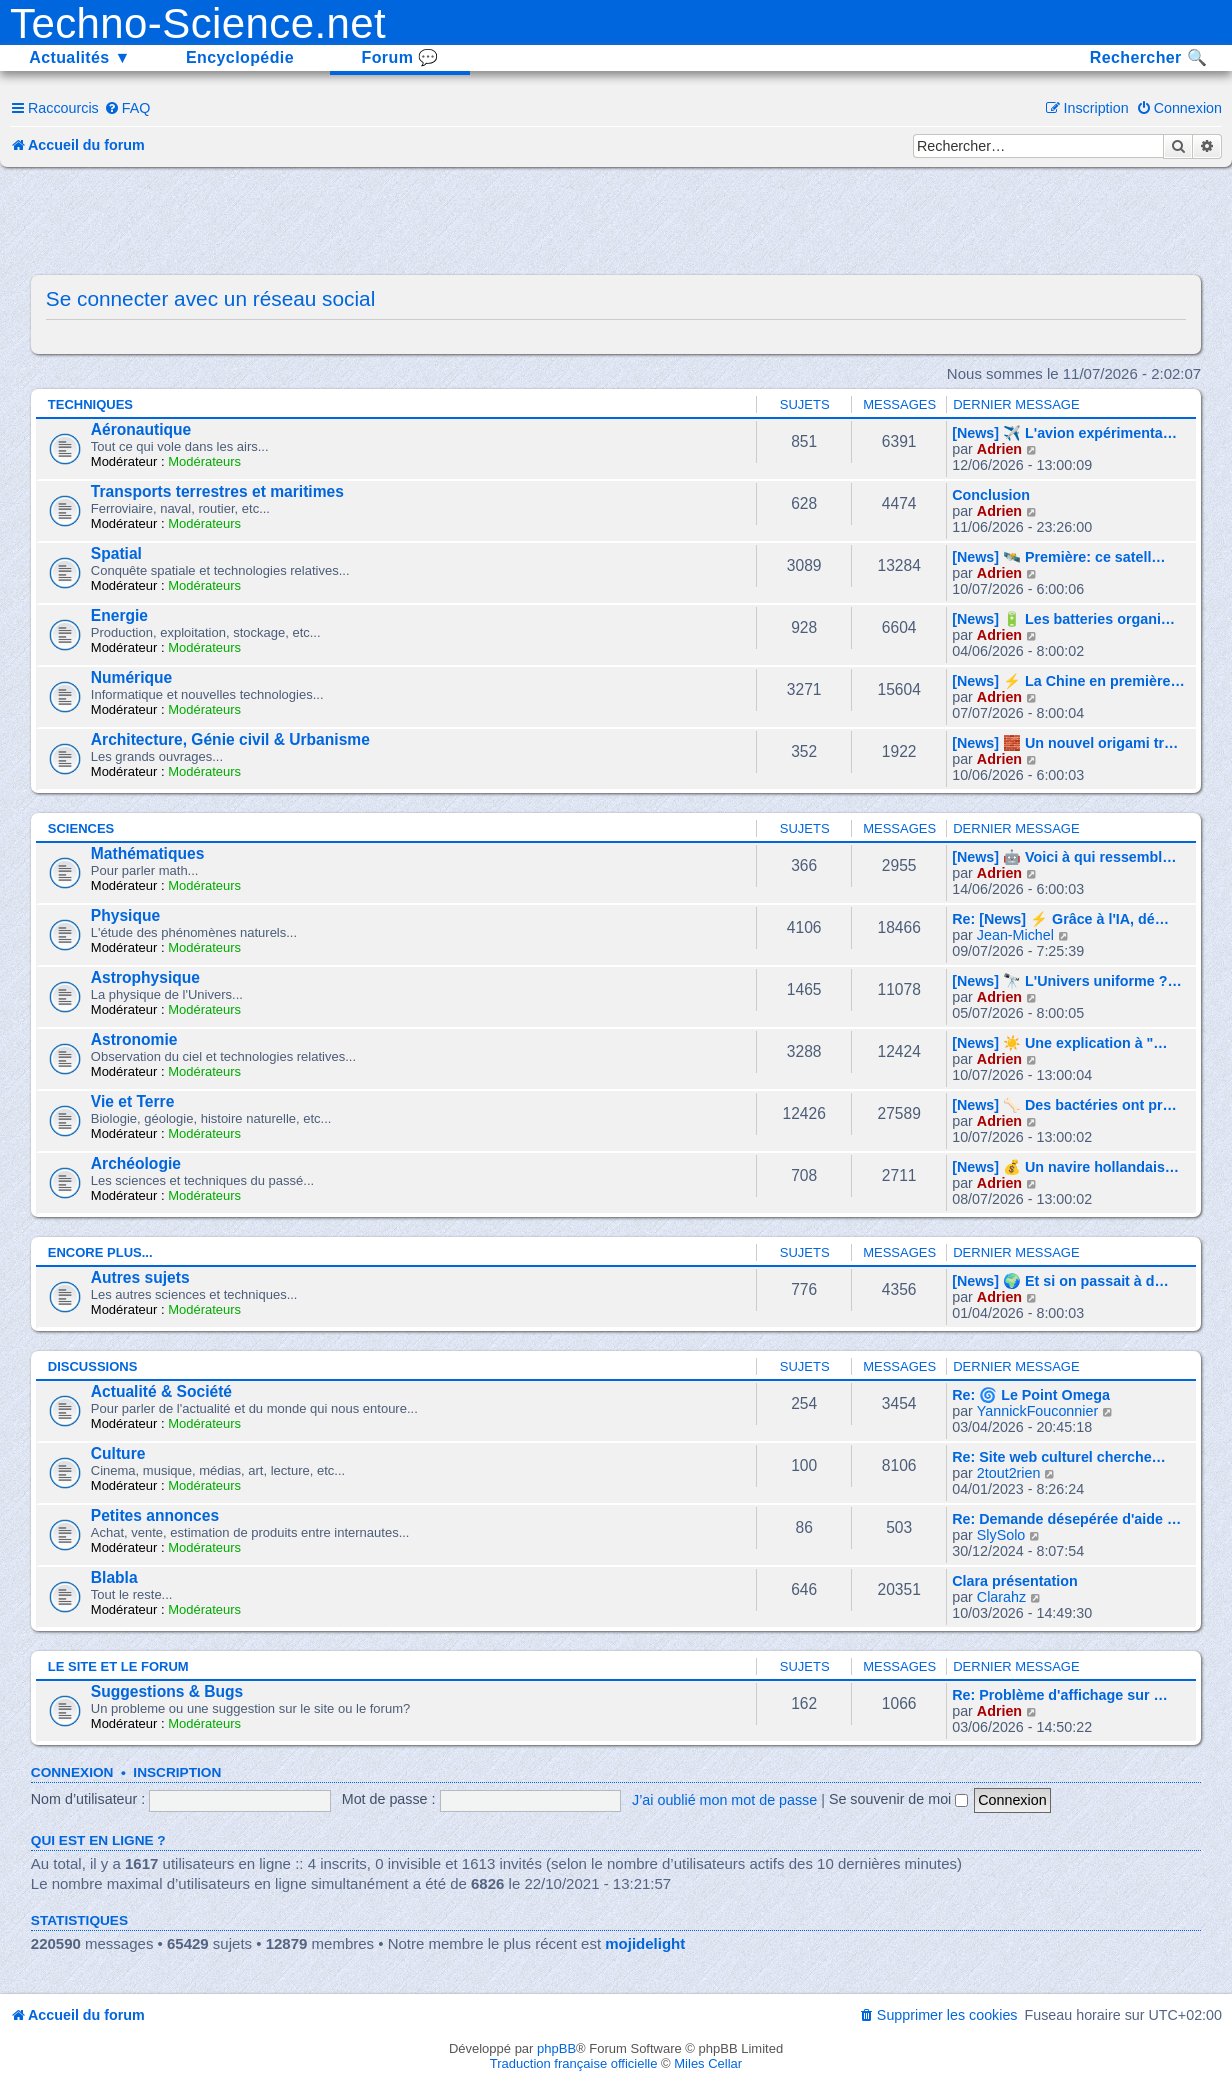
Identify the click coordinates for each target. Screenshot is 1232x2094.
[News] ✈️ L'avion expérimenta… (1064, 433)
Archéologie (136, 1163)
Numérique (131, 677)
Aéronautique (141, 429)
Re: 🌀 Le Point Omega (1031, 1395)
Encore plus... (100, 1252)
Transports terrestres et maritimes (217, 491)
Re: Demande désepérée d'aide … (1066, 1519)
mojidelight (645, 1943)
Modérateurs (204, 461)
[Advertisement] (616, 222)
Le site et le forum (118, 1666)
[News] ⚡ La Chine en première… (1068, 681)
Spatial (116, 553)
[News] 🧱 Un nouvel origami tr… (1065, 743)
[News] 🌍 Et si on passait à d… (1060, 1281)
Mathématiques (148, 853)
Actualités (80, 57)
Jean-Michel (1015, 935)
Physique (125, 915)
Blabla (114, 1577)
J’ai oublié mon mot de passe (724, 1799)
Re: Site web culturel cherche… (1059, 1457)
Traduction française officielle (574, 2063)
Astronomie (134, 1039)
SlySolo (1001, 1535)
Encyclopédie (240, 57)
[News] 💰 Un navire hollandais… (1065, 1167)
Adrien (999, 449)
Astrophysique (145, 977)
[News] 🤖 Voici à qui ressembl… (1064, 857)
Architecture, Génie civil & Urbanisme (230, 739)
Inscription (177, 1772)
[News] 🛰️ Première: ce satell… (1058, 557)
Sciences (81, 828)
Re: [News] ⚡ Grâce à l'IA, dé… (1060, 919)
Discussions (93, 1366)
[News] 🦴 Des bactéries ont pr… (1064, 1105)
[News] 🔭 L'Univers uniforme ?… (1067, 981)
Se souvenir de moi (898, 1799)
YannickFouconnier (1037, 1411)
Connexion (72, 1772)
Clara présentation (1015, 1581)
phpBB (556, 2048)
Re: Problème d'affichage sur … (1060, 1695)
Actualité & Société (161, 1391)
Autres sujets (140, 1277)
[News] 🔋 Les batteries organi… (1063, 619)
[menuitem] (127, 108)
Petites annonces (155, 1515)
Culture (118, 1453)
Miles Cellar (708, 2063)
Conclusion (991, 495)
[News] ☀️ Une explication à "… (1059, 1043)
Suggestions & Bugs (167, 1691)
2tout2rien (1009, 1473)
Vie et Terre (133, 1101)
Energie (119, 615)
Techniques (90, 404)
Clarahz (1001, 1597)
